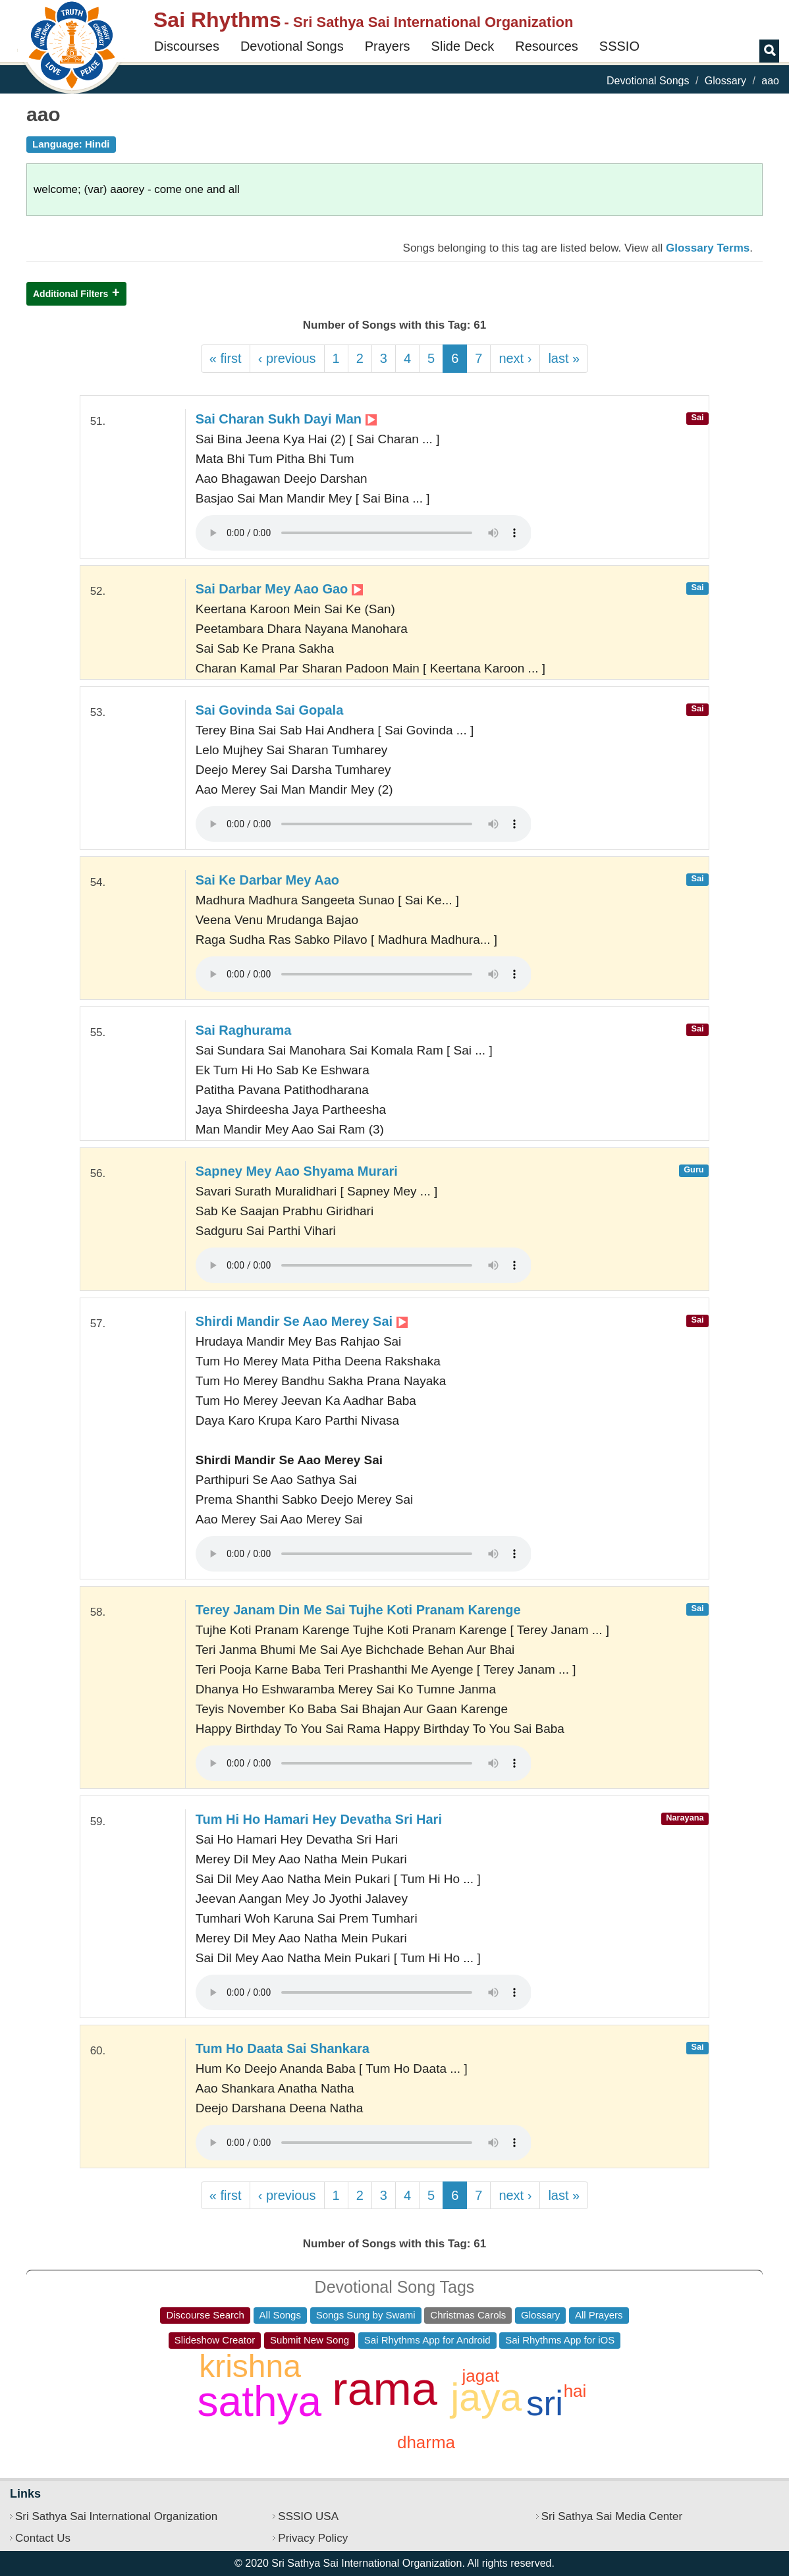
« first (225, 358)
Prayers (387, 46)
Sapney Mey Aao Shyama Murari (297, 1171)
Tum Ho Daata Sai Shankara (282, 2048)
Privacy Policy (313, 2538)
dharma (426, 2442)
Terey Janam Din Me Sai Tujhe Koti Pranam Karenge (358, 1610)
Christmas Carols (468, 2314)
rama (384, 2389)
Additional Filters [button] (70, 293)
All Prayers (599, 2314)
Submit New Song (309, 2339)
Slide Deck (463, 46)
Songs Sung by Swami (366, 2314)
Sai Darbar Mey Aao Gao (279, 589)
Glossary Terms (707, 248)
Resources (546, 46)
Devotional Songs (292, 46)
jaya (486, 2397)
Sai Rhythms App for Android (427, 2339)
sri (544, 2403)
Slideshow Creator (215, 2339)
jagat (480, 2376)
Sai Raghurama (244, 1030)
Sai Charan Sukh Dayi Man (286, 419)
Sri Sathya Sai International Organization (116, 2516)
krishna (250, 2366)
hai (575, 2391)
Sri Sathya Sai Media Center (612, 2516)
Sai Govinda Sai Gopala (270, 710)
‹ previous (287, 358)
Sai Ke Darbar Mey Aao (267, 880)
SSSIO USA (308, 2516)
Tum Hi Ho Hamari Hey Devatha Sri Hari (319, 1819)
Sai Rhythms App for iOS (559, 2339)
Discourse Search (205, 2314)
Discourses (186, 46)
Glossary (725, 80)
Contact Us (42, 2538)
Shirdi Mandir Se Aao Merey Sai (302, 1321)
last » (564, 358)
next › (515, 358)
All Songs (280, 2314)
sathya (260, 2401)
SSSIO (619, 46)
